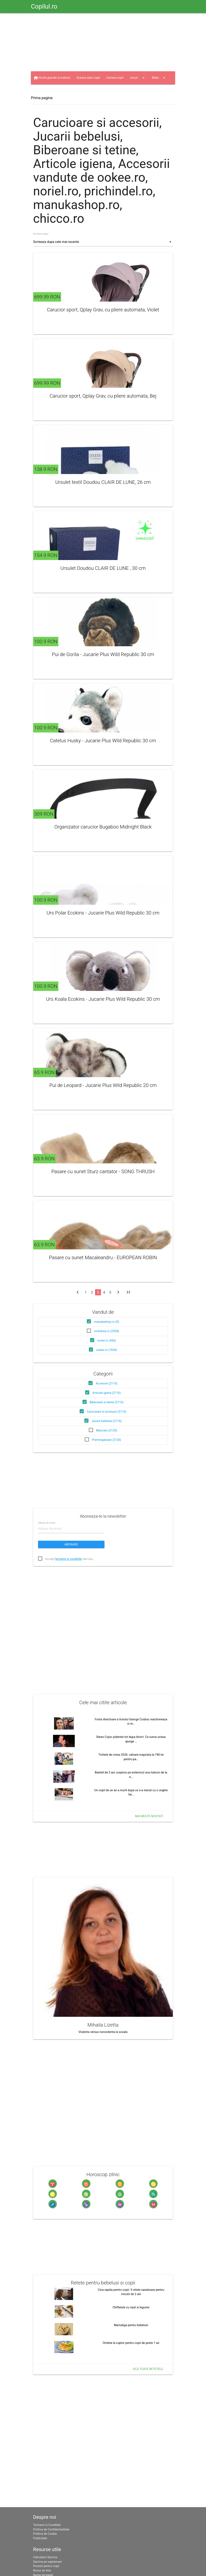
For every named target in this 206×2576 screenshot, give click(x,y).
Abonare (71, 1544)
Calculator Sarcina (45, 2557)
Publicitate (40, 2538)
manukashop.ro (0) (106, 1322)
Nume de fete (42, 2570)
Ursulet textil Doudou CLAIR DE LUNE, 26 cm (103, 482)
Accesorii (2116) (106, 1383)
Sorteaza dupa (41, 233)
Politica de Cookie (45, 2534)
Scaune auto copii (88, 77)
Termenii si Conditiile (47, 2525)
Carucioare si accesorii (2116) (106, 1411)
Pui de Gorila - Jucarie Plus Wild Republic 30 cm (103, 654)
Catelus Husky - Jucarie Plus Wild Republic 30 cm (103, 741)
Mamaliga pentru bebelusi (131, 2325)
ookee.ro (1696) (106, 1350)
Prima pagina (42, 98)
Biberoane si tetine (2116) (107, 1402)
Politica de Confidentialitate (51, 2529)
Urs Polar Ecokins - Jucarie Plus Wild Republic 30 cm (102, 913)
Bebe (159, 77)
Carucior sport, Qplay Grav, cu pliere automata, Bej (103, 396)
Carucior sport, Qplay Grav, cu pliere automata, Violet (103, 310)
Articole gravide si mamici (53, 77)
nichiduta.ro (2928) (106, 1331)
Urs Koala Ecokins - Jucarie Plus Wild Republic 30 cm (103, 999)
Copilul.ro (44, 6)
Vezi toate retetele (148, 2369)
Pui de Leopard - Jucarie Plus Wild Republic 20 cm (103, 1085)
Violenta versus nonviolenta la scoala (103, 2032)
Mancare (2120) (106, 1430)
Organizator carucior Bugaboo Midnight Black (103, 827)
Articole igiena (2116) (106, 1393)
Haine (67, 90)
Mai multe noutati (149, 1816)
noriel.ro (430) (106, 1340)
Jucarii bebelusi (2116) (107, 1421)
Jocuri (138, 77)
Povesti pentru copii (46, 2566)
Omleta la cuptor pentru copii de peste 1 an (131, 2343)
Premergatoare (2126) (106, 1440)
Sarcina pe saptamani (47, 2562)
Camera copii (114, 77)
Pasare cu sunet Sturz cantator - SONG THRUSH (103, 1171)
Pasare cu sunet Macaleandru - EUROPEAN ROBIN (103, 1257)
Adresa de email (46, 1523)
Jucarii (44, 90)
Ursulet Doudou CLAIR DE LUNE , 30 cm (103, 568)
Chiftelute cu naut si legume (131, 2307)
